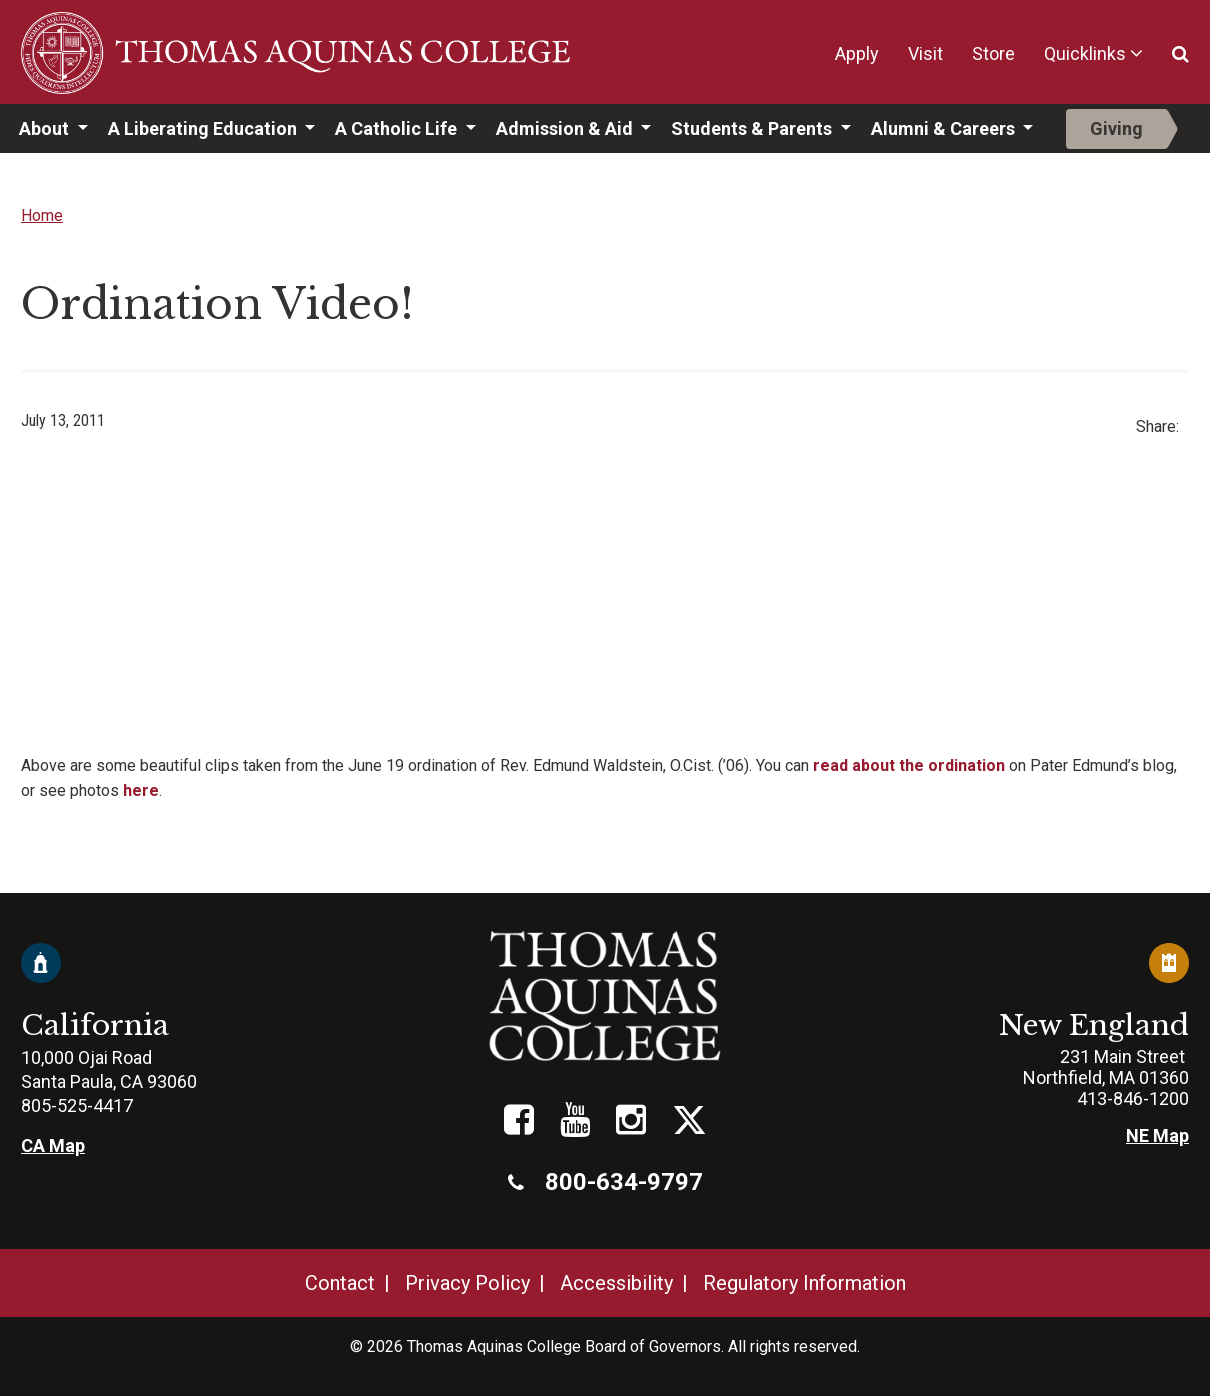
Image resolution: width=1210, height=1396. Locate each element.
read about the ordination (909, 765)
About (46, 128)
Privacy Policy (467, 1283)
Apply (857, 53)
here (141, 790)
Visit (925, 53)
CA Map (53, 1145)
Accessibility (616, 1283)
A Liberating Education (204, 128)
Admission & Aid (566, 128)
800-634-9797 (605, 1182)
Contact (340, 1283)
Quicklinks (1085, 53)
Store (993, 53)
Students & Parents (753, 128)
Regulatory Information (804, 1283)
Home (42, 215)
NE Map (1157, 1135)
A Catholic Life (398, 128)
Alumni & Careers (945, 128)
